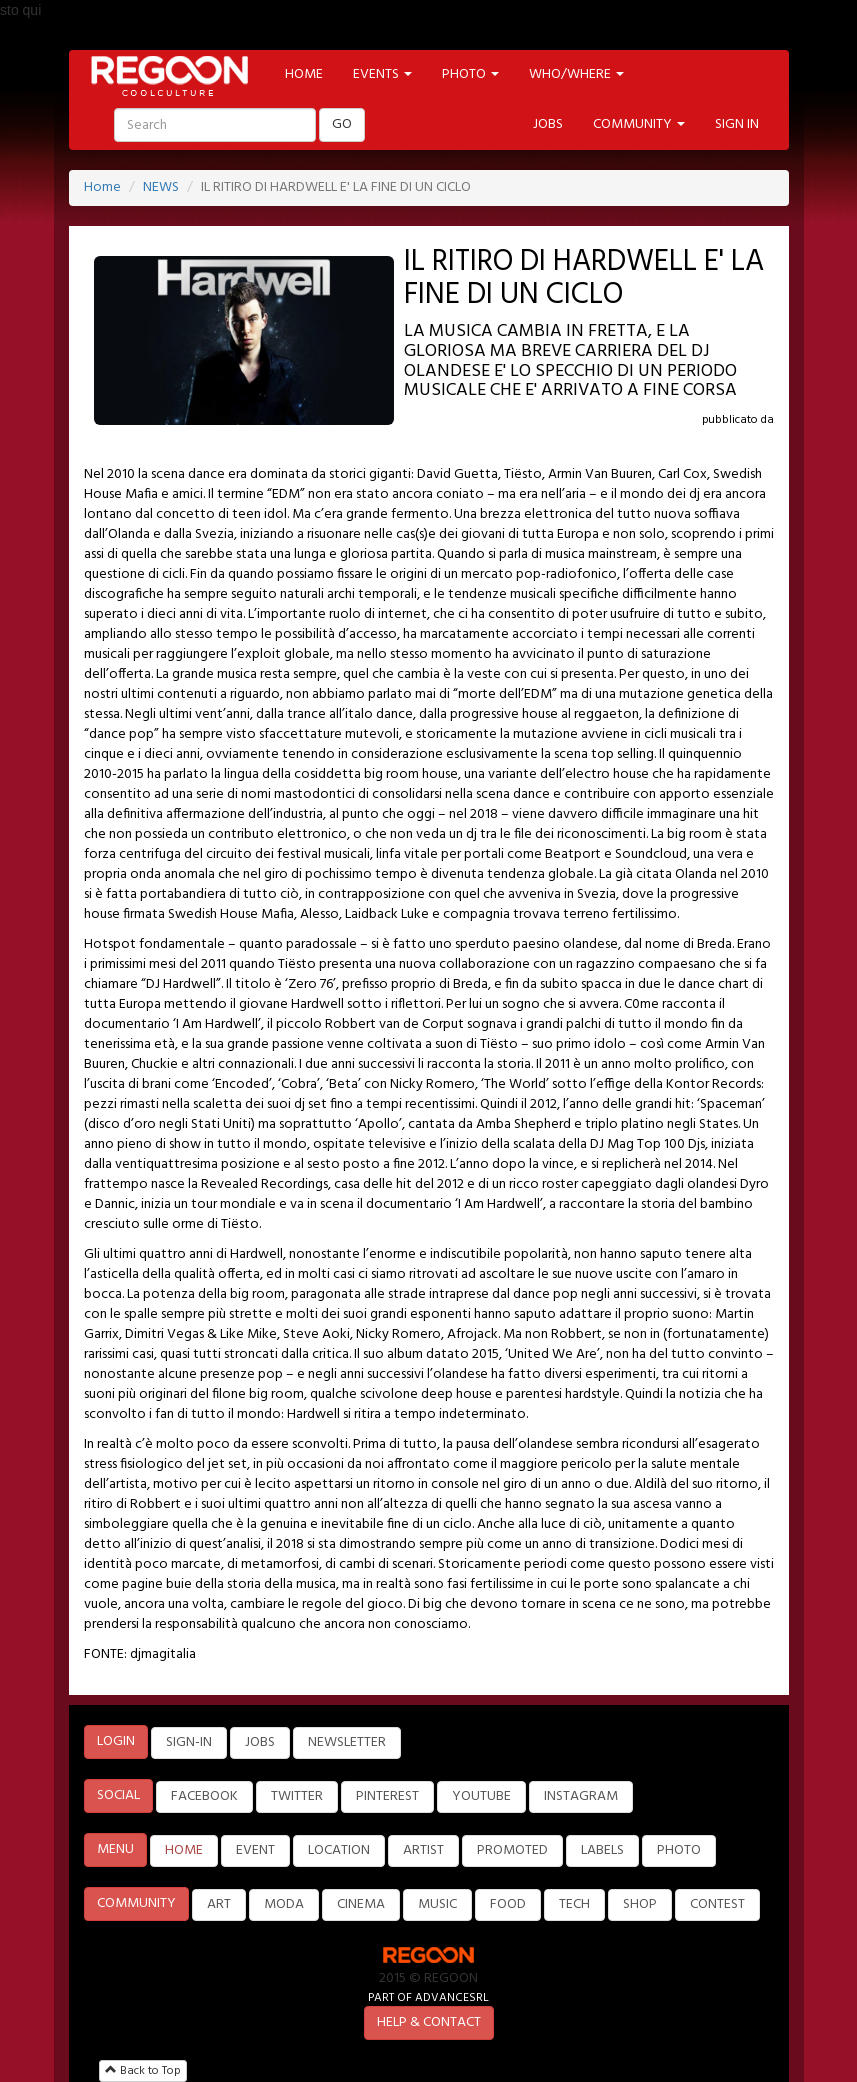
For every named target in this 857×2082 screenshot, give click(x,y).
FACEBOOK (204, 1796)
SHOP (640, 1904)
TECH (574, 1904)
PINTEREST (387, 1796)
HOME (304, 74)
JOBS (548, 124)
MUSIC (437, 1904)
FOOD (508, 1904)
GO (342, 124)
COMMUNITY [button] (639, 124)
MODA (284, 1904)
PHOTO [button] (470, 74)
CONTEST (717, 1904)
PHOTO (679, 1850)
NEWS (161, 187)
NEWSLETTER (347, 1742)
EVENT (255, 1850)
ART (219, 1904)
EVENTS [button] (382, 74)
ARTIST (423, 1850)
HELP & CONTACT (429, 2022)
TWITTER (297, 1796)
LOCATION (339, 1850)
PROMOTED (512, 1850)
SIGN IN (737, 124)
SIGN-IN (189, 1742)
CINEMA (361, 1904)
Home (102, 187)
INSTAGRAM (581, 1796)
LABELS (602, 1850)
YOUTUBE (481, 1796)
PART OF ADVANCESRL (428, 1997)
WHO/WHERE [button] (576, 74)
